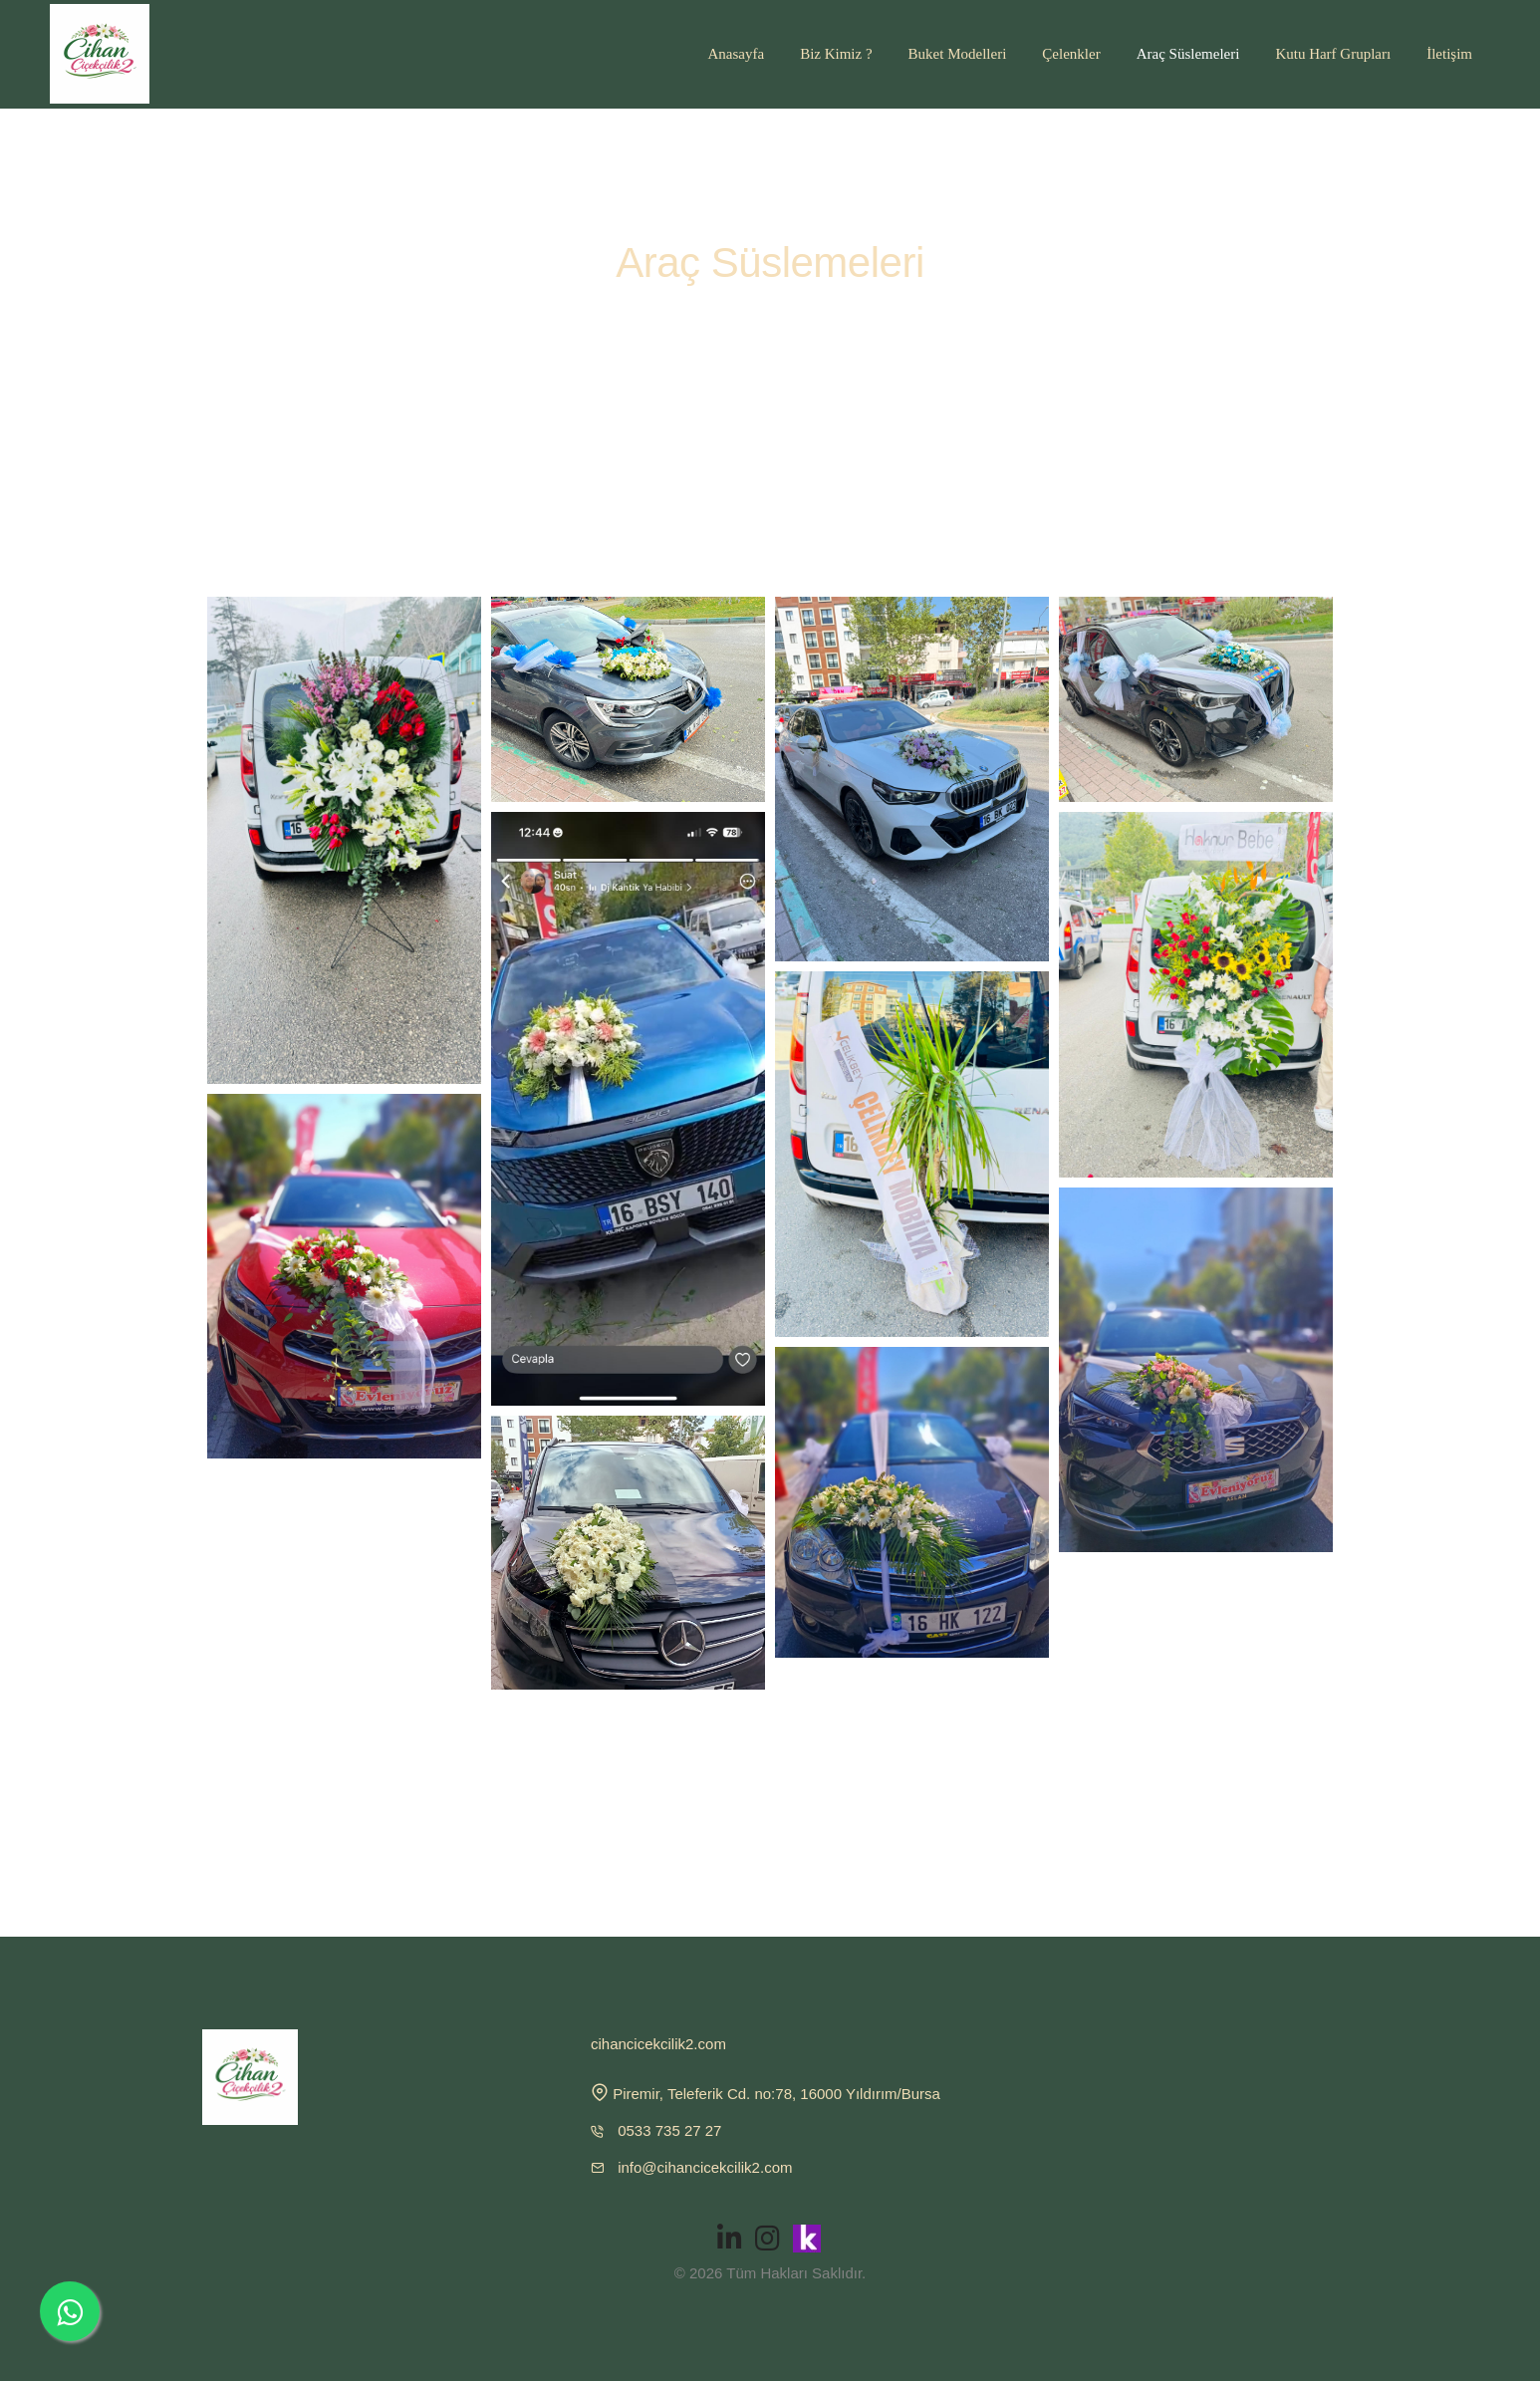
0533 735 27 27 (669, 2130)
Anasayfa (735, 54)
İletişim (1449, 54)
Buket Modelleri (957, 54)
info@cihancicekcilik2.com (705, 2167)
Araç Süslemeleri (1188, 54)
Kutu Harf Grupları (1333, 54)
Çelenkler (1071, 54)
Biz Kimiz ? (836, 54)
